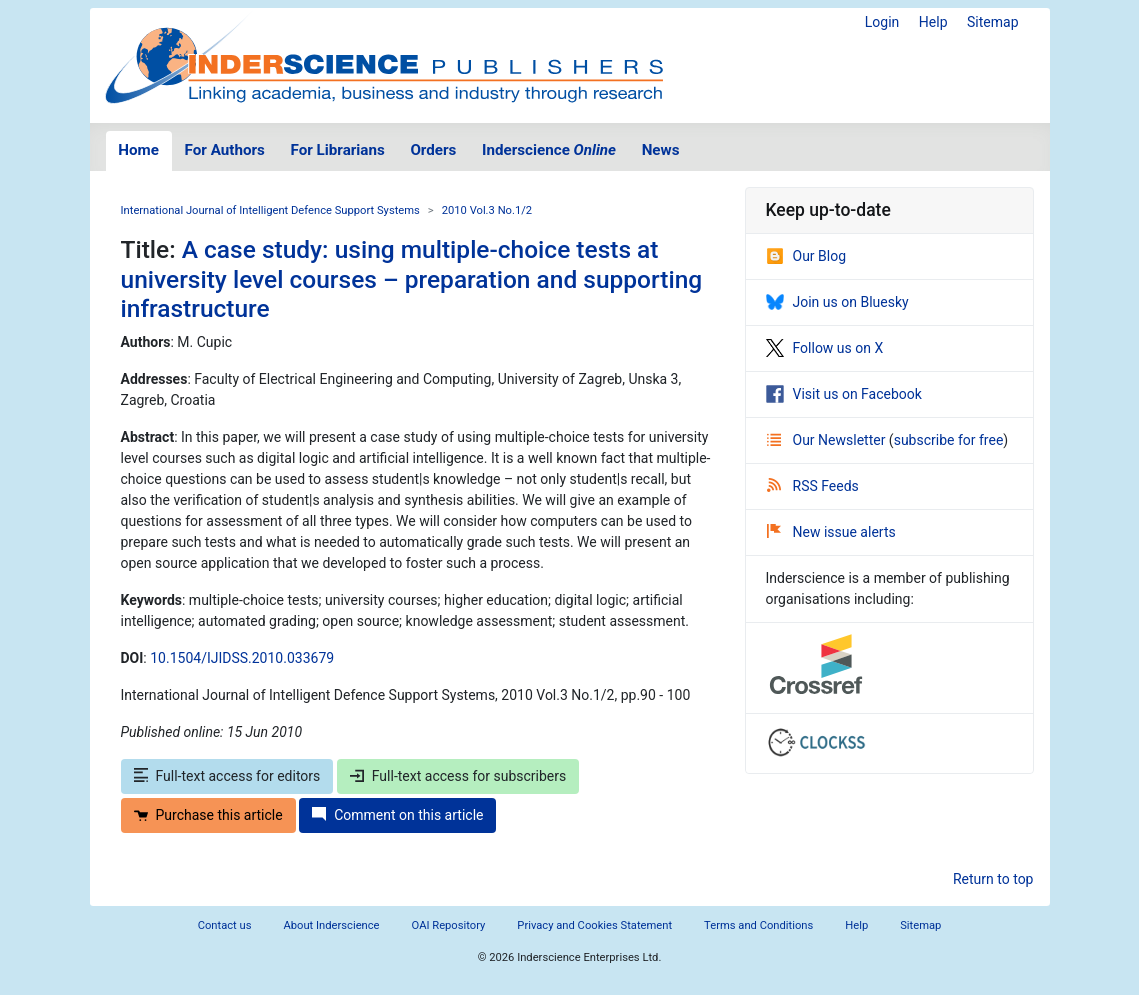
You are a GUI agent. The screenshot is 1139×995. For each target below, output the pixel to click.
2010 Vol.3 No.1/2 (487, 210)
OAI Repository (449, 925)
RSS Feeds (813, 486)
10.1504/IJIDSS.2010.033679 (242, 658)
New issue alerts (831, 532)
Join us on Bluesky (837, 302)
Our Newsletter (828, 440)
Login (882, 22)
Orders (433, 150)
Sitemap (992, 22)
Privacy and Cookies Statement (594, 925)
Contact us (225, 925)
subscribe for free (949, 440)
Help (933, 22)
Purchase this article (208, 815)
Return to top (993, 879)
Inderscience (549, 150)
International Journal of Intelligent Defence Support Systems (270, 210)
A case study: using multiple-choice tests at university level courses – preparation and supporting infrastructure (412, 279)
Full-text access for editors (227, 776)
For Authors (225, 150)
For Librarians (337, 150)
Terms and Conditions (758, 925)
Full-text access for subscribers (458, 776)
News (661, 150)
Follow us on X (825, 348)
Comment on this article (397, 815)
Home (138, 150)
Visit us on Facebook (844, 394)
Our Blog (806, 256)
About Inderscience (331, 925)
